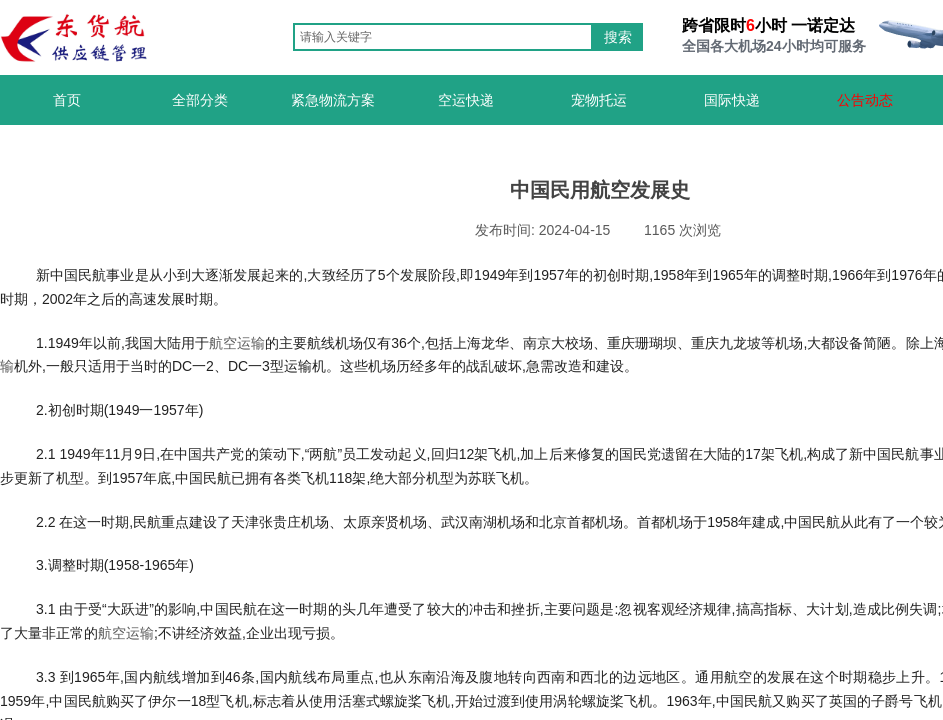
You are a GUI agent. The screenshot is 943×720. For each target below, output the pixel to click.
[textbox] (443, 37)
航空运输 (237, 343)
